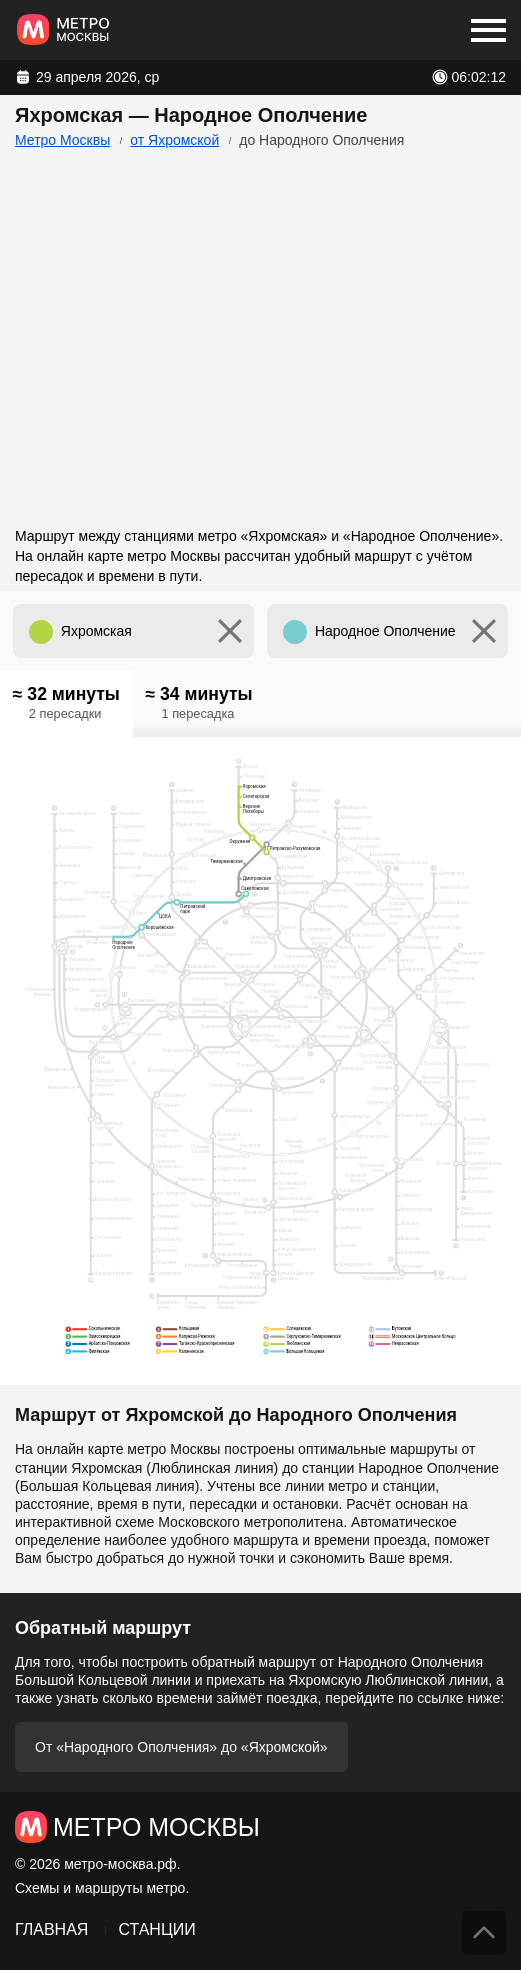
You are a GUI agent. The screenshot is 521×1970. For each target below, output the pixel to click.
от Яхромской (174, 140)
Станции (156, 1929)
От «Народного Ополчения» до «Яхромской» (181, 1747)
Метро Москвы (62, 140)
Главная (51, 1929)
